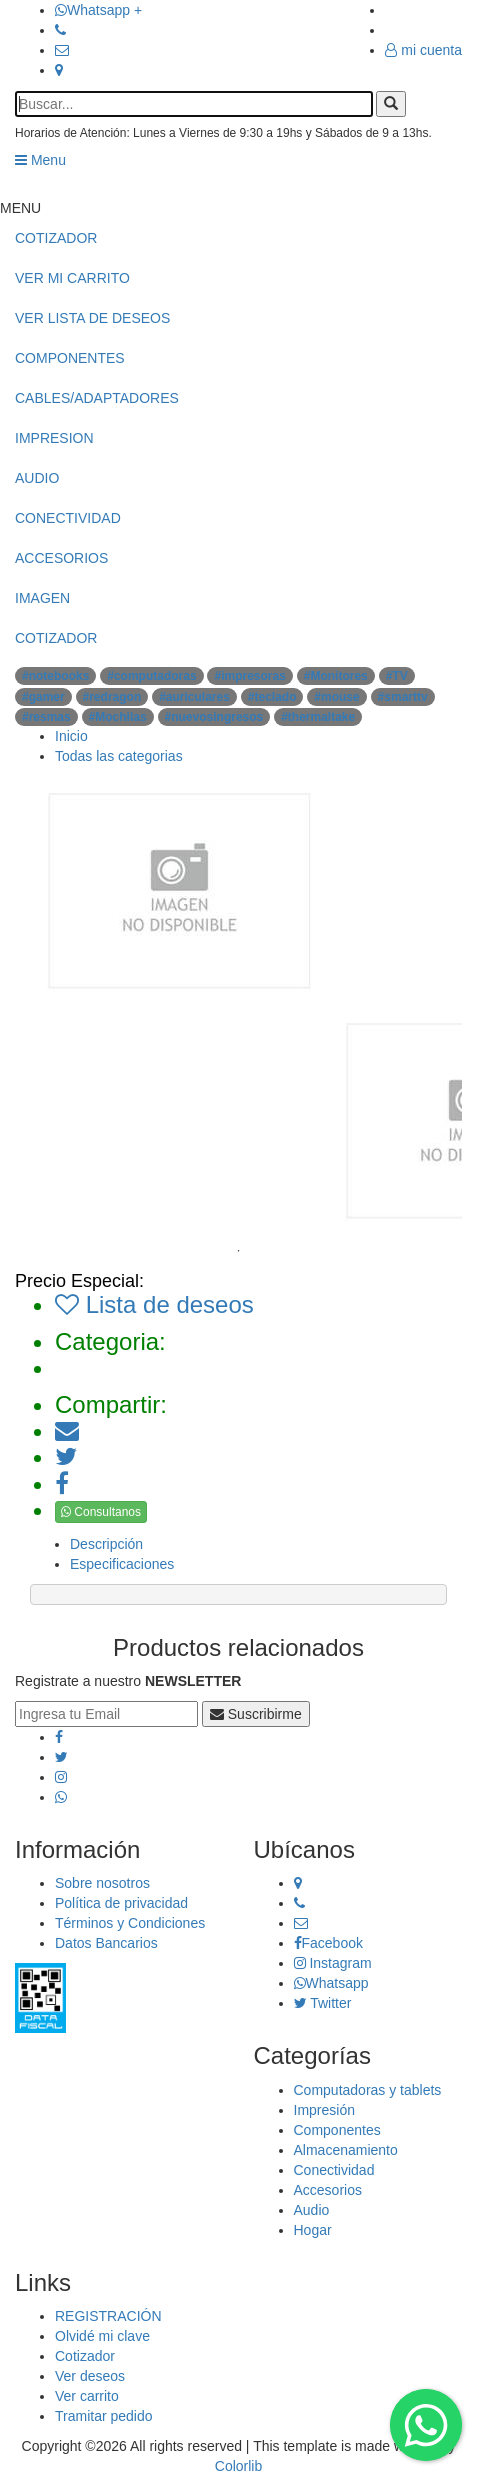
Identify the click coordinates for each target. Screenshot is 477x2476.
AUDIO (37, 478)
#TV (397, 676)
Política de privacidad (121, 1903)
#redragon (112, 697)
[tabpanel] (387, 1121)
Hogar (313, 2230)
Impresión (324, 2110)
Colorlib (238, 2466)
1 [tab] (239, 1251)
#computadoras (151, 676)
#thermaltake (318, 717)
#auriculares (194, 697)
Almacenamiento (346, 2150)
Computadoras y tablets (368, 2090)
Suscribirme (256, 1714)
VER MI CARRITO (72, 278)
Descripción (106, 1544)
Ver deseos (90, 2376)
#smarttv (403, 697)
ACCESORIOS (61, 558)
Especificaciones (122, 1564)
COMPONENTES (70, 358)
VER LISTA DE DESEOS (92, 318)
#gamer (43, 697)
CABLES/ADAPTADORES (97, 398)
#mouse (336, 697)
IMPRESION (54, 438)
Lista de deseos (154, 1304)
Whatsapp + (98, 10)
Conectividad (334, 2170)
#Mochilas (118, 717)
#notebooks (55, 676)
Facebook (328, 1943)
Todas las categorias (119, 756)
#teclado (272, 697)
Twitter (323, 2003)
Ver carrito (87, 2396)
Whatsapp (331, 1983)
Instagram (333, 1963)
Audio (312, 2210)
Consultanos (101, 1512)
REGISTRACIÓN (108, 2316)
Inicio (71, 736)
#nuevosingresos (214, 717)
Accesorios (328, 2190)
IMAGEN (42, 598)
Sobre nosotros (102, 1883)
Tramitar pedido (104, 2416)
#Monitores (336, 676)
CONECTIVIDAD (68, 518)
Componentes (337, 2130)
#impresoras (249, 676)
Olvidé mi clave (102, 2336)
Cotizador (85, 2356)
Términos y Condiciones (130, 1923)
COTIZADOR (56, 238)
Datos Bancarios (106, 1943)
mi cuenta (423, 50)
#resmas (46, 717)
